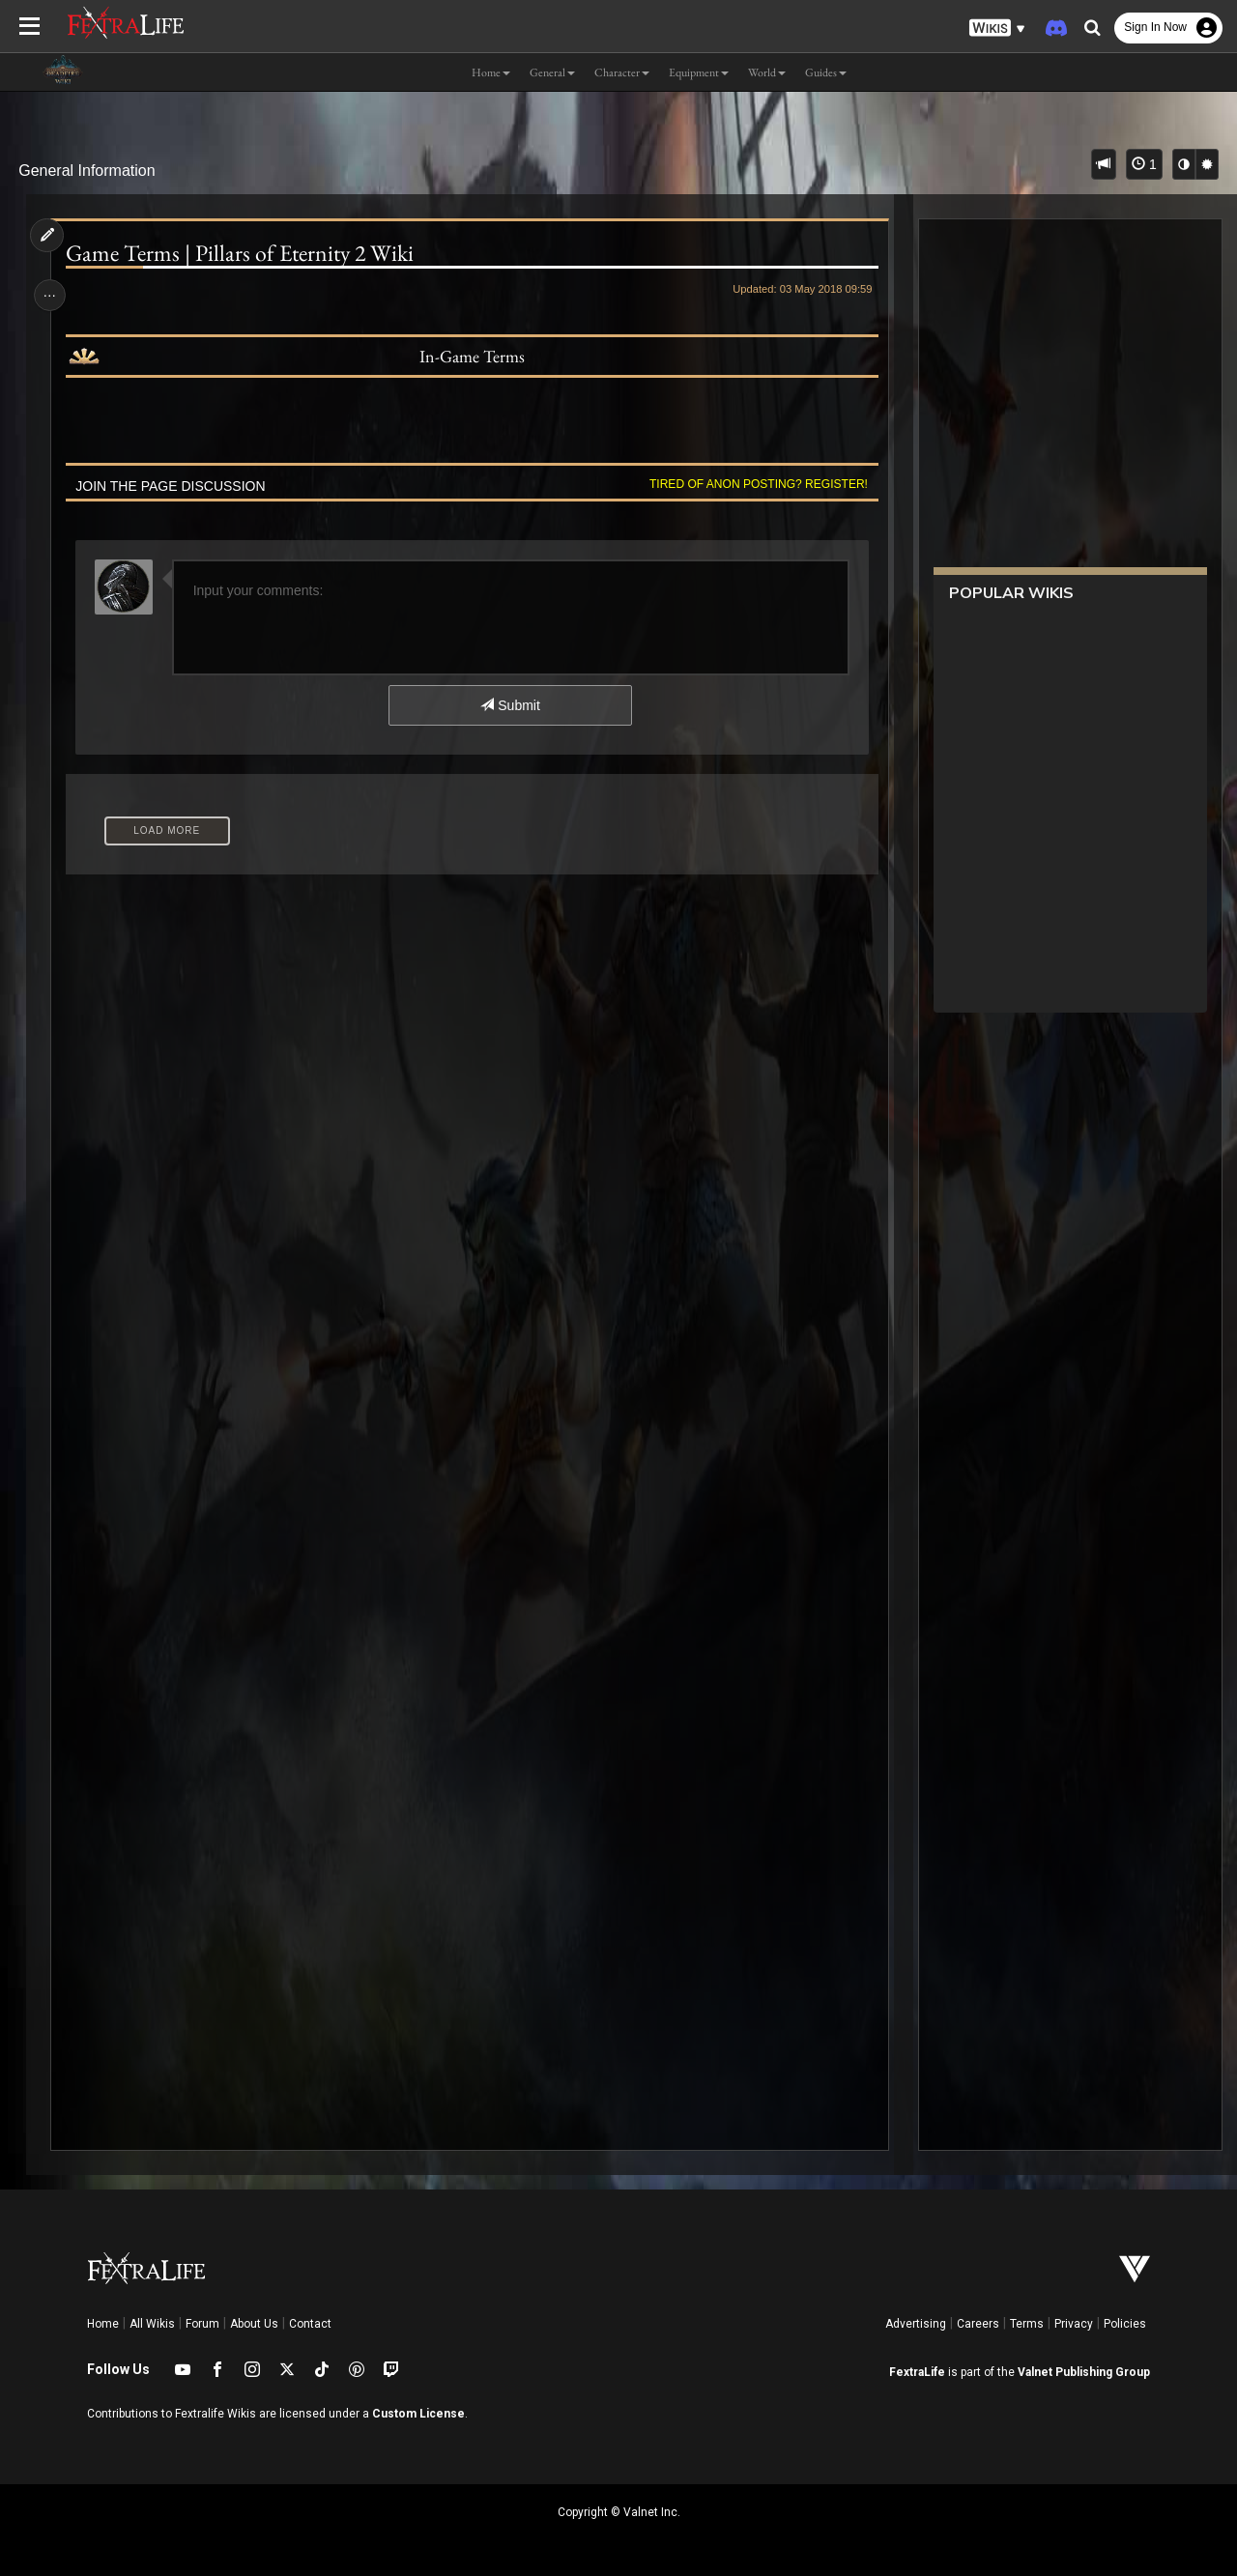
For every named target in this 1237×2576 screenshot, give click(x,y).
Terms (1027, 2324)
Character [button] (621, 72)
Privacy (1073, 2324)
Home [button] (491, 72)
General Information (86, 170)
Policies (1125, 2324)
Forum (202, 2324)
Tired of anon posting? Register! (755, 484)
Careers (978, 2324)
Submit (509, 705)
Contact (310, 2324)
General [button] (552, 72)
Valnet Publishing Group (1084, 2372)
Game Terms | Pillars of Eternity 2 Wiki (242, 253)
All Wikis (152, 2324)
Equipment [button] (699, 72)
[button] (997, 28)
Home (103, 2324)
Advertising (915, 2324)
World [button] (767, 72)
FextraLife (917, 2372)
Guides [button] (826, 72)
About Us (254, 2324)
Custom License (418, 2413)
